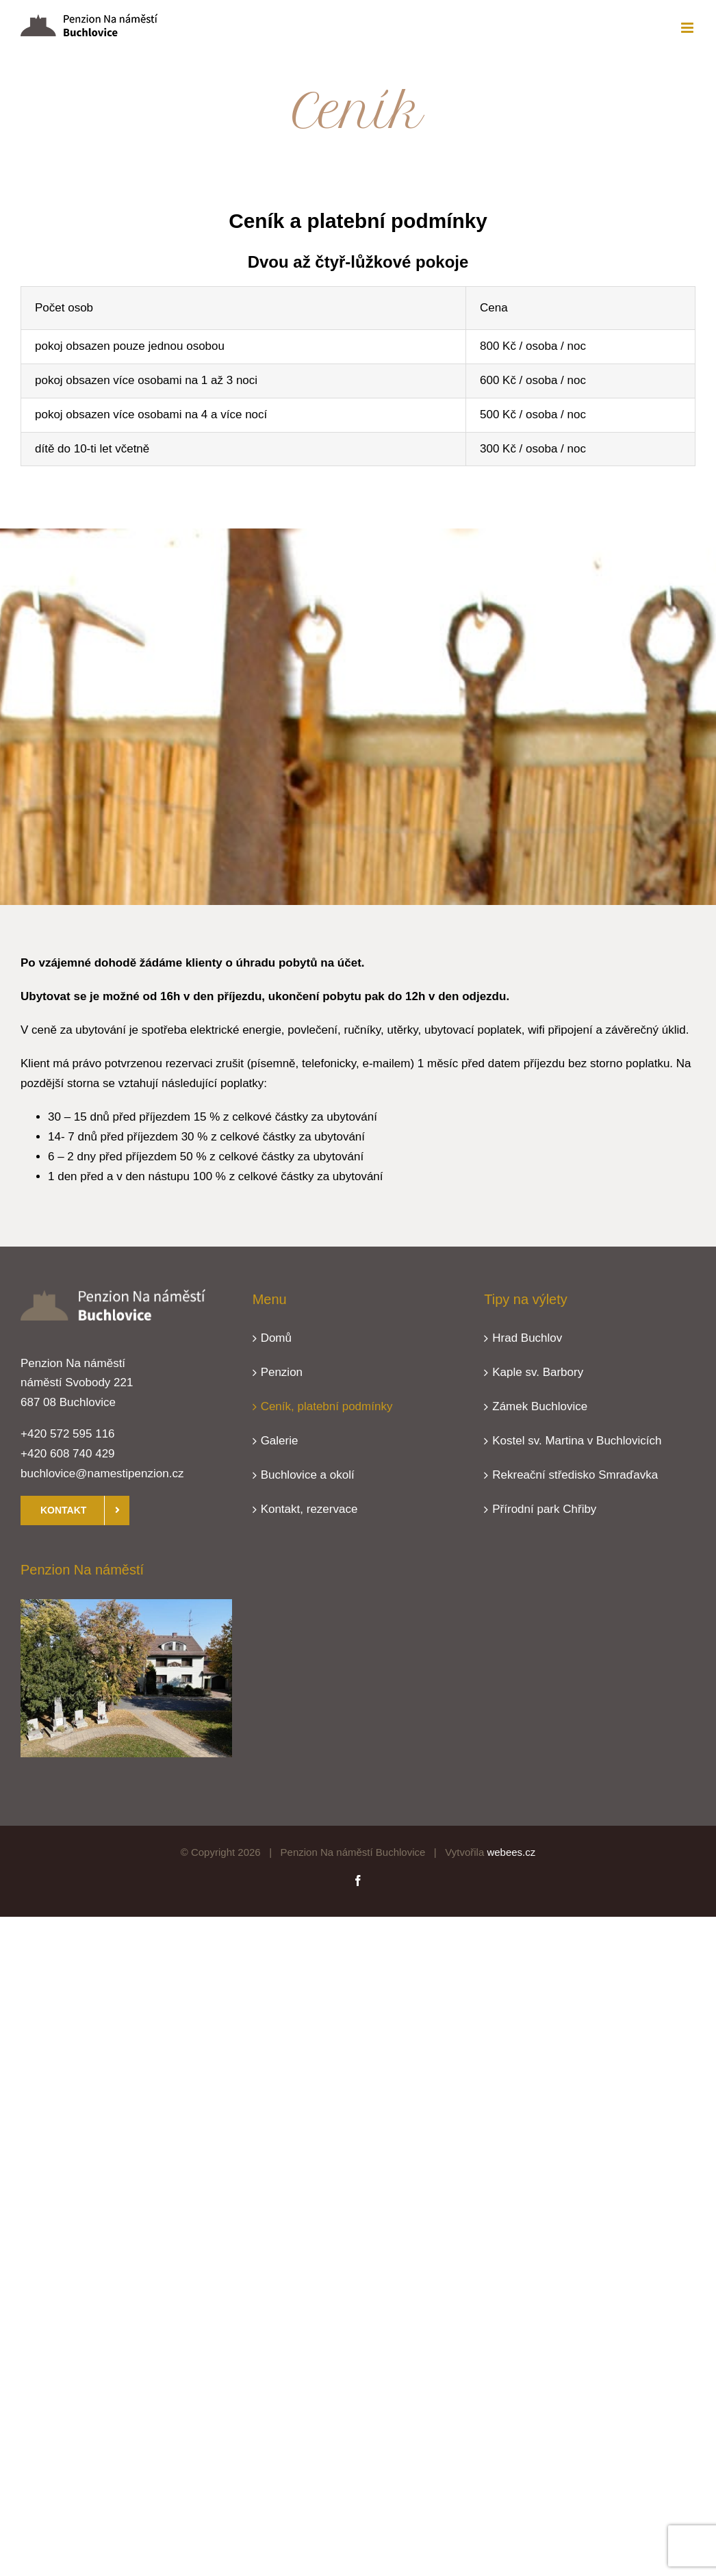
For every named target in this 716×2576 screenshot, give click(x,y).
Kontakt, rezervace (309, 1509)
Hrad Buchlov (527, 1337)
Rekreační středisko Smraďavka (575, 1474)
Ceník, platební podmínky (327, 1406)
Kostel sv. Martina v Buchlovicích (576, 1440)
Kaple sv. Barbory (537, 1372)
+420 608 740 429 (68, 1453)
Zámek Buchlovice (539, 1406)
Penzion (282, 1372)
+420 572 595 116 (68, 1433)
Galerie (279, 1440)
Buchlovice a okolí (308, 1474)
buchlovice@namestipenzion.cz (102, 1473)
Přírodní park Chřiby (544, 1509)
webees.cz (511, 1852)
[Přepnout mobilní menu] (688, 28)
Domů (276, 1337)
